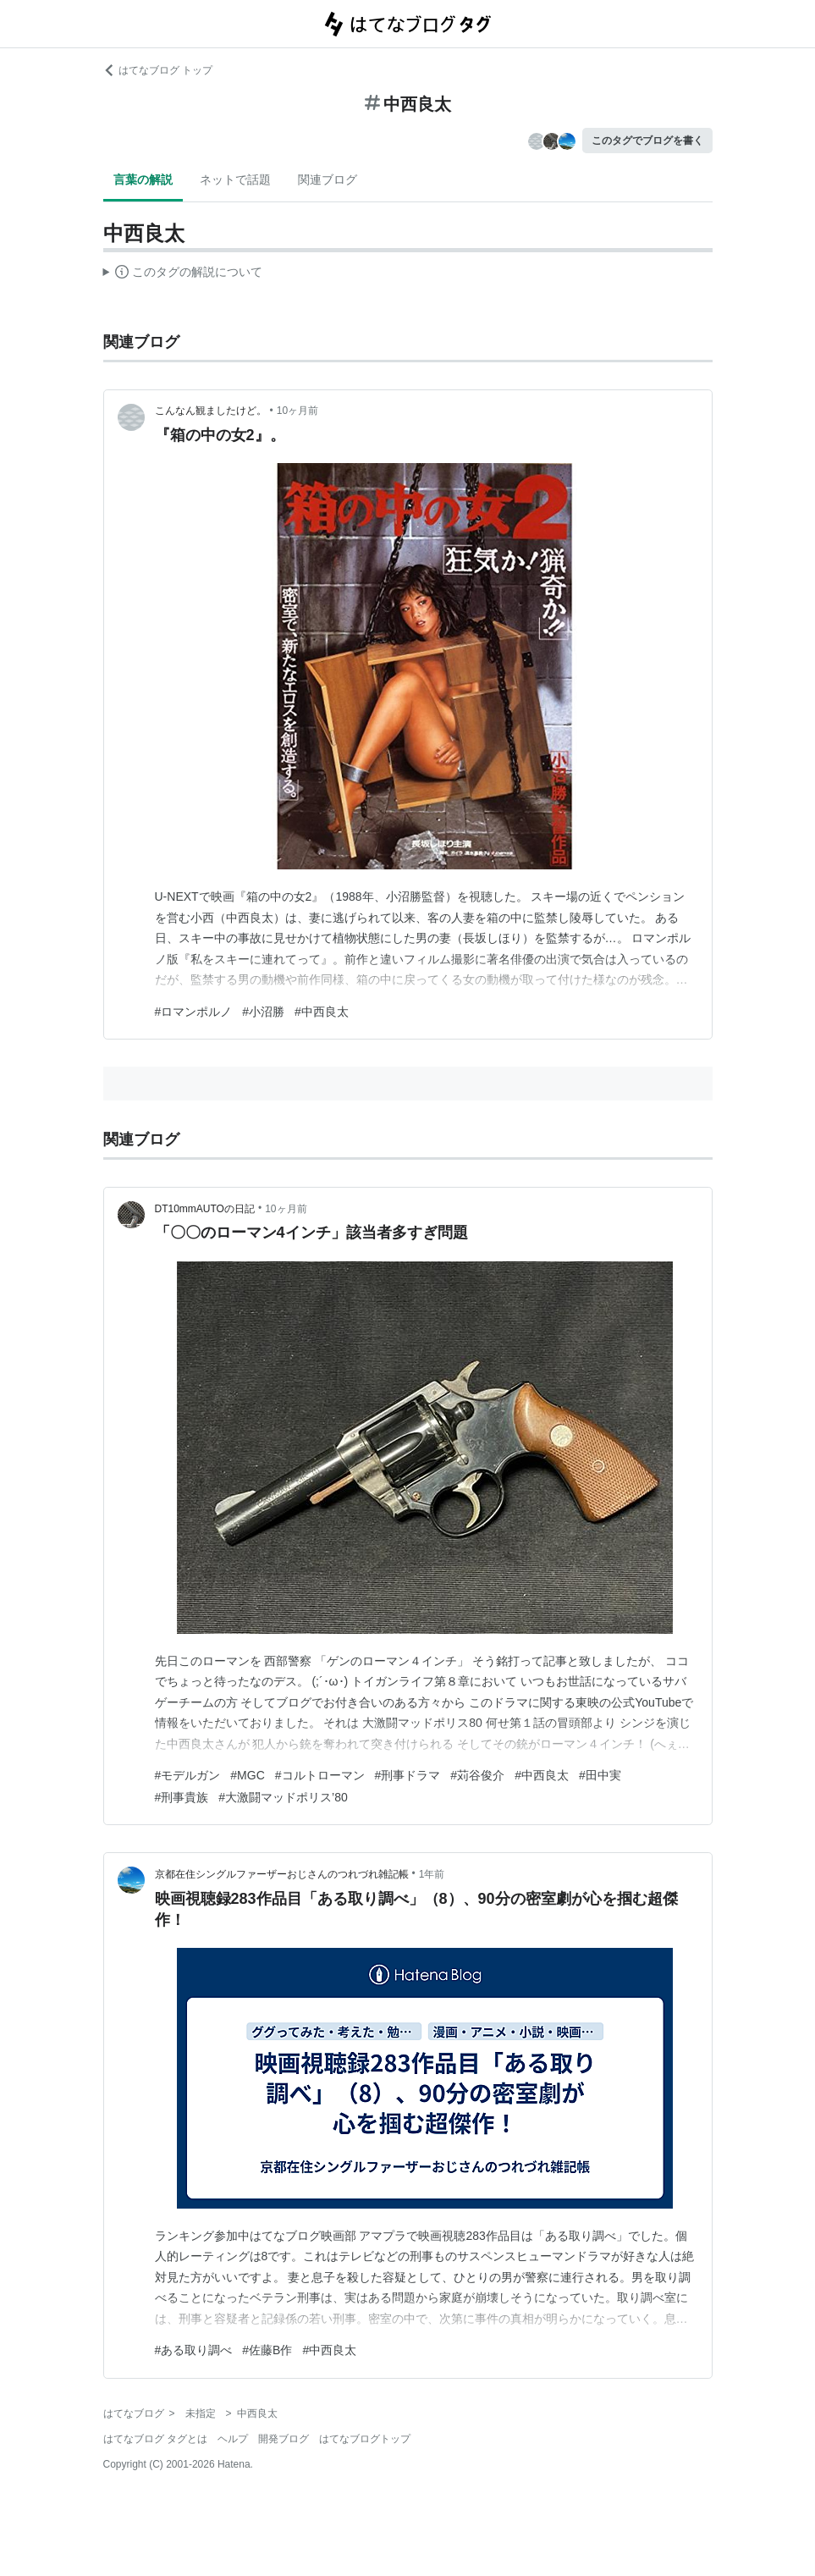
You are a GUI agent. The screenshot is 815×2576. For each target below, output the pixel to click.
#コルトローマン (320, 1775)
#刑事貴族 (182, 1797)
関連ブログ (327, 179)
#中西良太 (322, 1011)
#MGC (247, 1775)
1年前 (432, 1874)
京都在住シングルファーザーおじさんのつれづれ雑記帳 (282, 1874)
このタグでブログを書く (647, 140)
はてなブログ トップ (157, 70)
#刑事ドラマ (408, 1775)
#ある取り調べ (194, 2350)
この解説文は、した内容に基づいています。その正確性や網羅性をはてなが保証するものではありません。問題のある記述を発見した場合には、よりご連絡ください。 (183, 274)
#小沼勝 (263, 1011)
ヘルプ (233, 2439)
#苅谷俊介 (477, 1775)
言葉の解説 (143, 179)
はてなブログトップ (364, 2439)
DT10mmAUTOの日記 (205, 1209)
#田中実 (600, 1775)
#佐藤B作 (267, 2350)
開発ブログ (283, 2439)
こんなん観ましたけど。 (211, 410)
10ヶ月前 (297, 410)
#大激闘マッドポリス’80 (282, 1797)
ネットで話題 (235, 179)
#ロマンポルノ (194, 1011)
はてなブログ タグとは (155, 2439)
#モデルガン (188, 1775)
